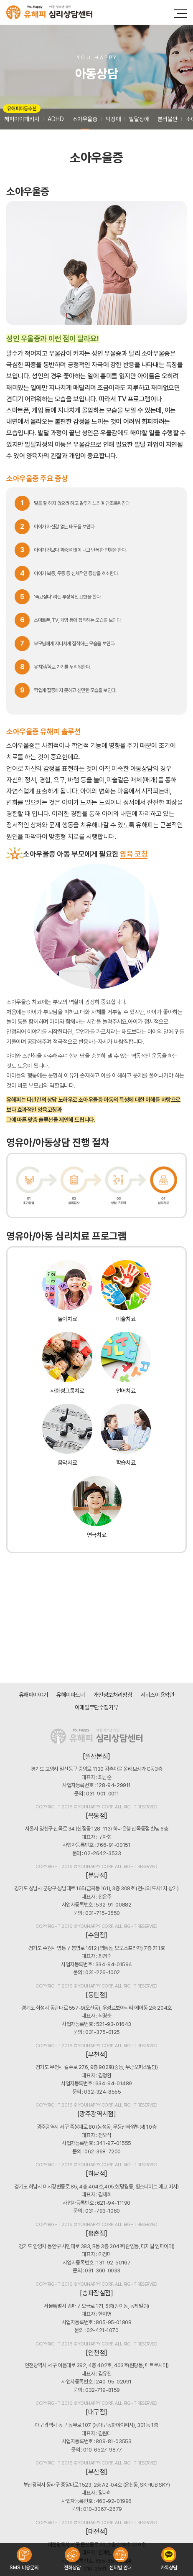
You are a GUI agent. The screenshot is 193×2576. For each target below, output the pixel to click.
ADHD (56, 119)
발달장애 (139, 119)
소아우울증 (84, 119)
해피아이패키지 (21, 115)
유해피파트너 (70, 1694)
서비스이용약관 (157, 1694)
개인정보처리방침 (113, 1694)
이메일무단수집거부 (96, 1707)
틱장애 (113, 119)
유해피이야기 (33, 1694)
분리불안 (167, 119)
